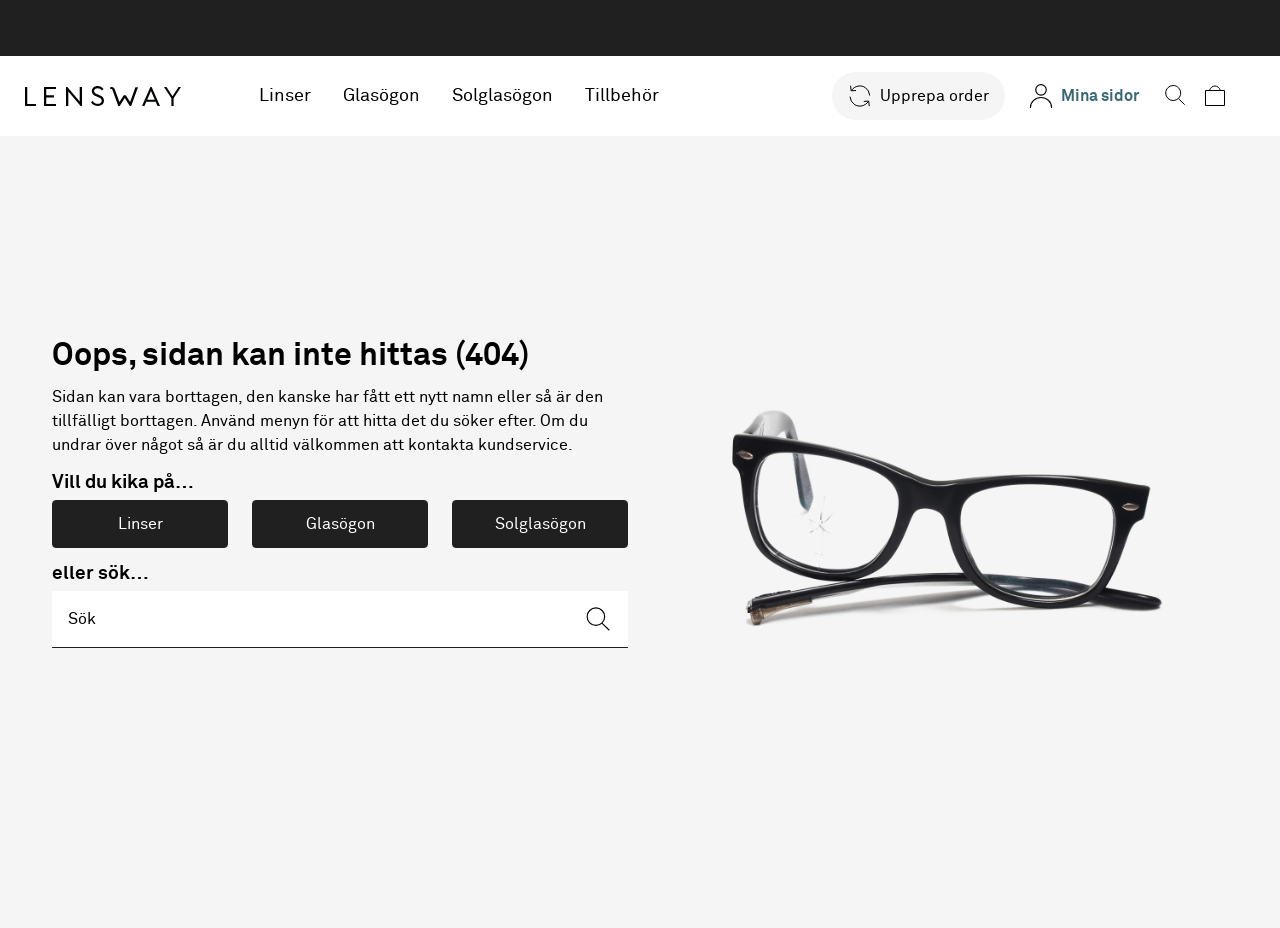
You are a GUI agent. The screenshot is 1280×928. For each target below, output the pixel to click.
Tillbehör (642, 96)
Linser (305, 96)
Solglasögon (522, 96)
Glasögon (401, 96)
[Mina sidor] (1089, 96)
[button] (923, 96)
